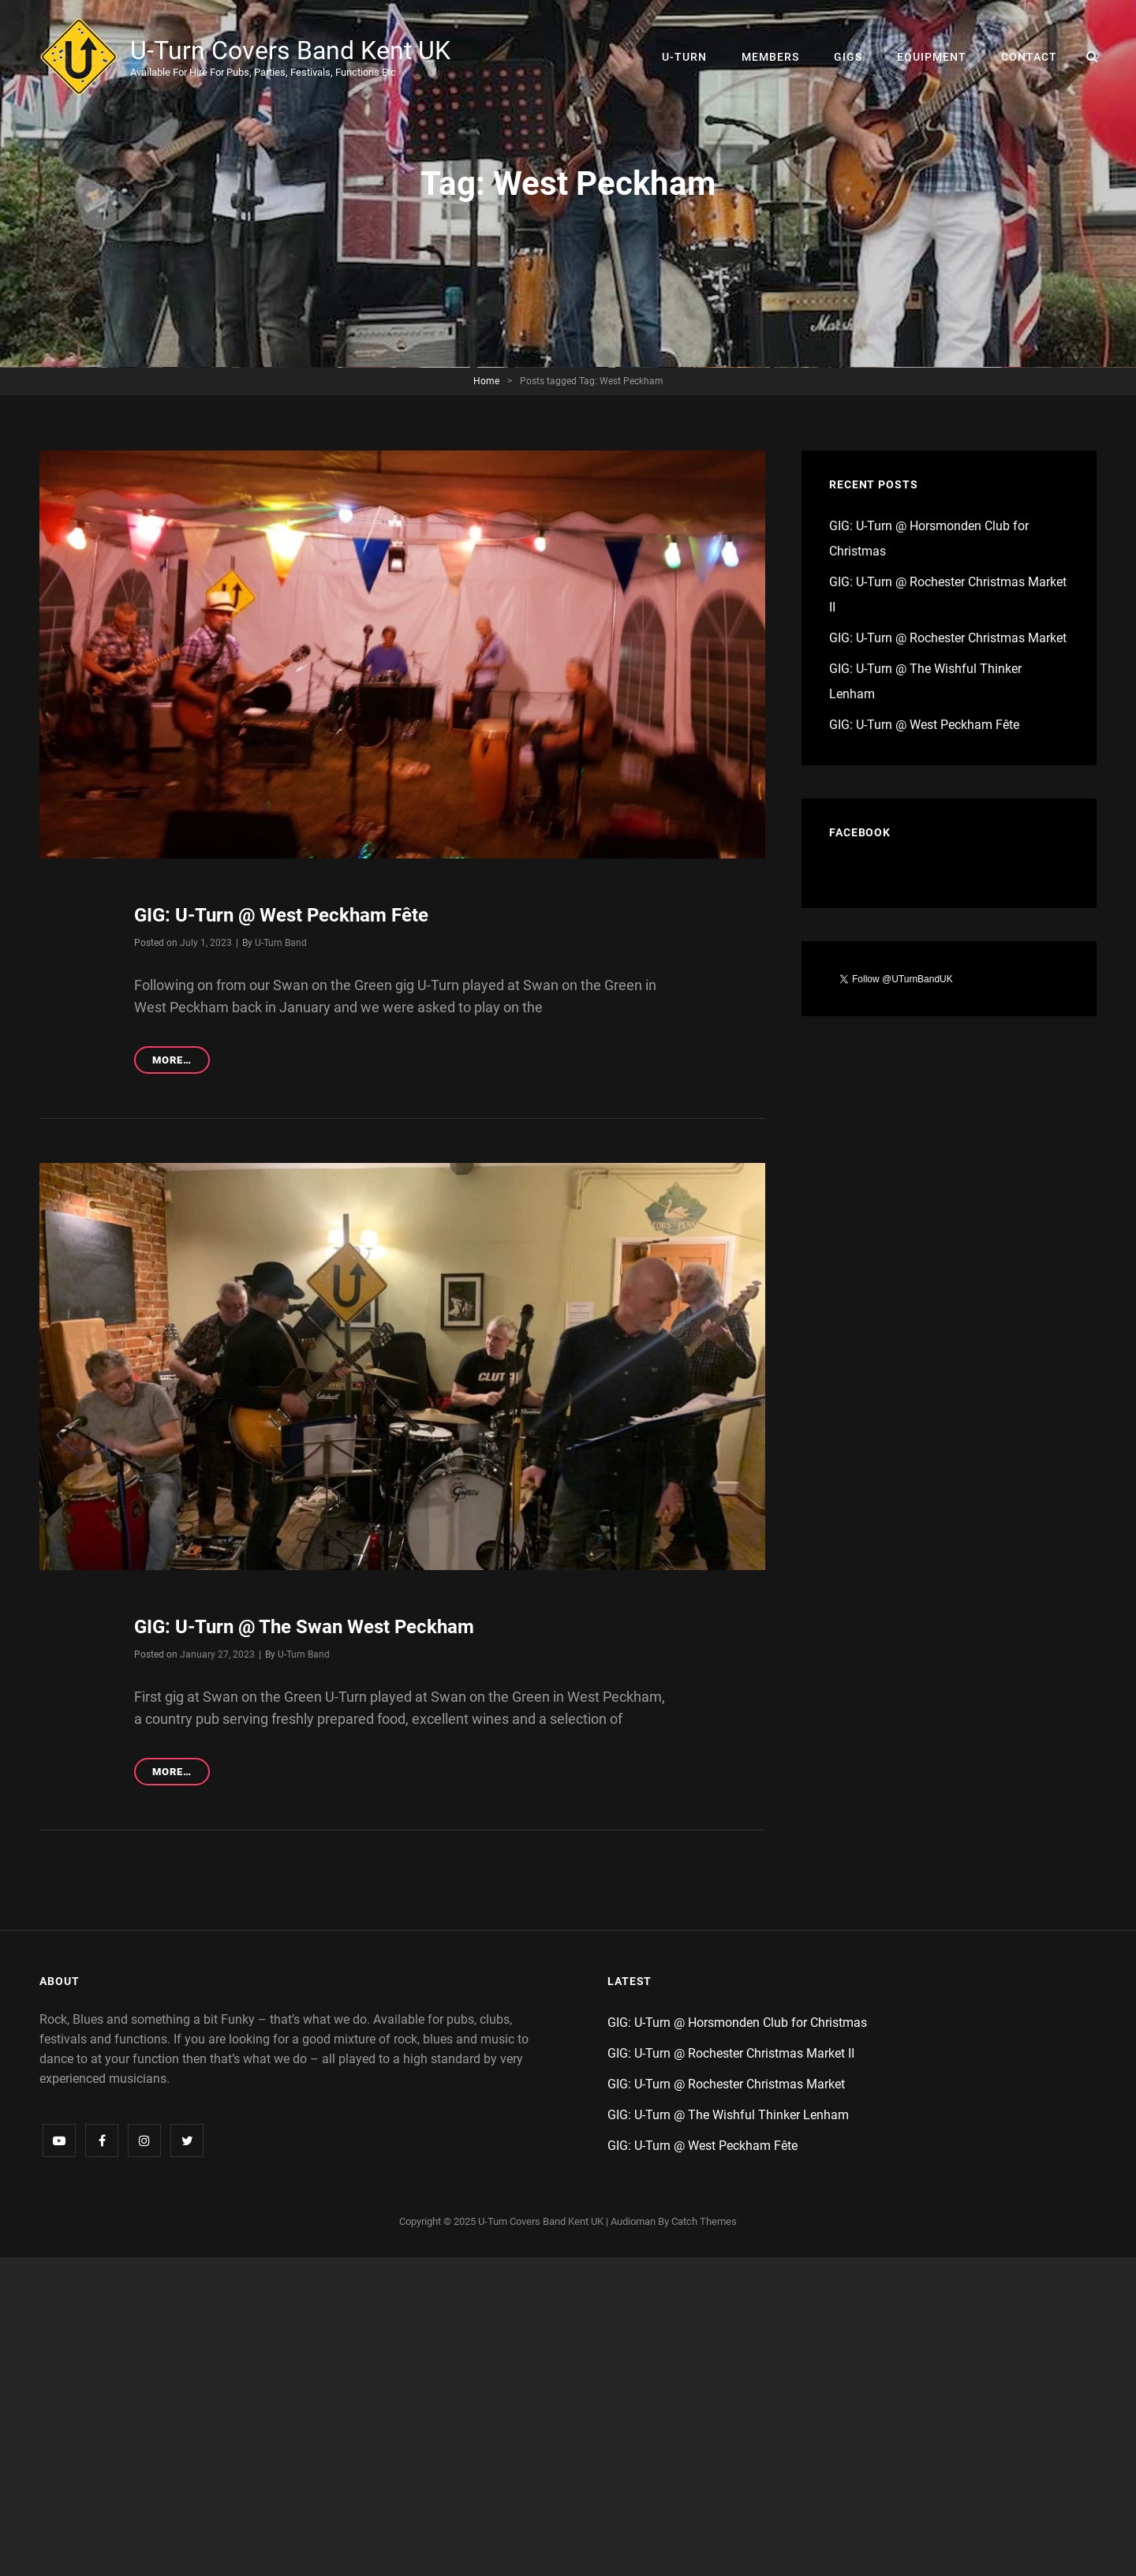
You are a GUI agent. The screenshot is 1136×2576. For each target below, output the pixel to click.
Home (486, 381)
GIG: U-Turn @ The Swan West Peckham (304, 1627)
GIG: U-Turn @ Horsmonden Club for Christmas (737, 2022)
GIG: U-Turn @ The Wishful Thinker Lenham (728, 2114)
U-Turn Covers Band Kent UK (290, 50)
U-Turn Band (281, 942)
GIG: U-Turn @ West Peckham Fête (281, 915)
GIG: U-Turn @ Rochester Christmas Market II (730, 2053)
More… (181, 1062)
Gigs (848, 56)
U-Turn (684, 56)
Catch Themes (704, 2221)
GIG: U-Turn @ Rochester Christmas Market (948, 637)
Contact (1029, 56)
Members (770, 56)
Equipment (931, 56)
